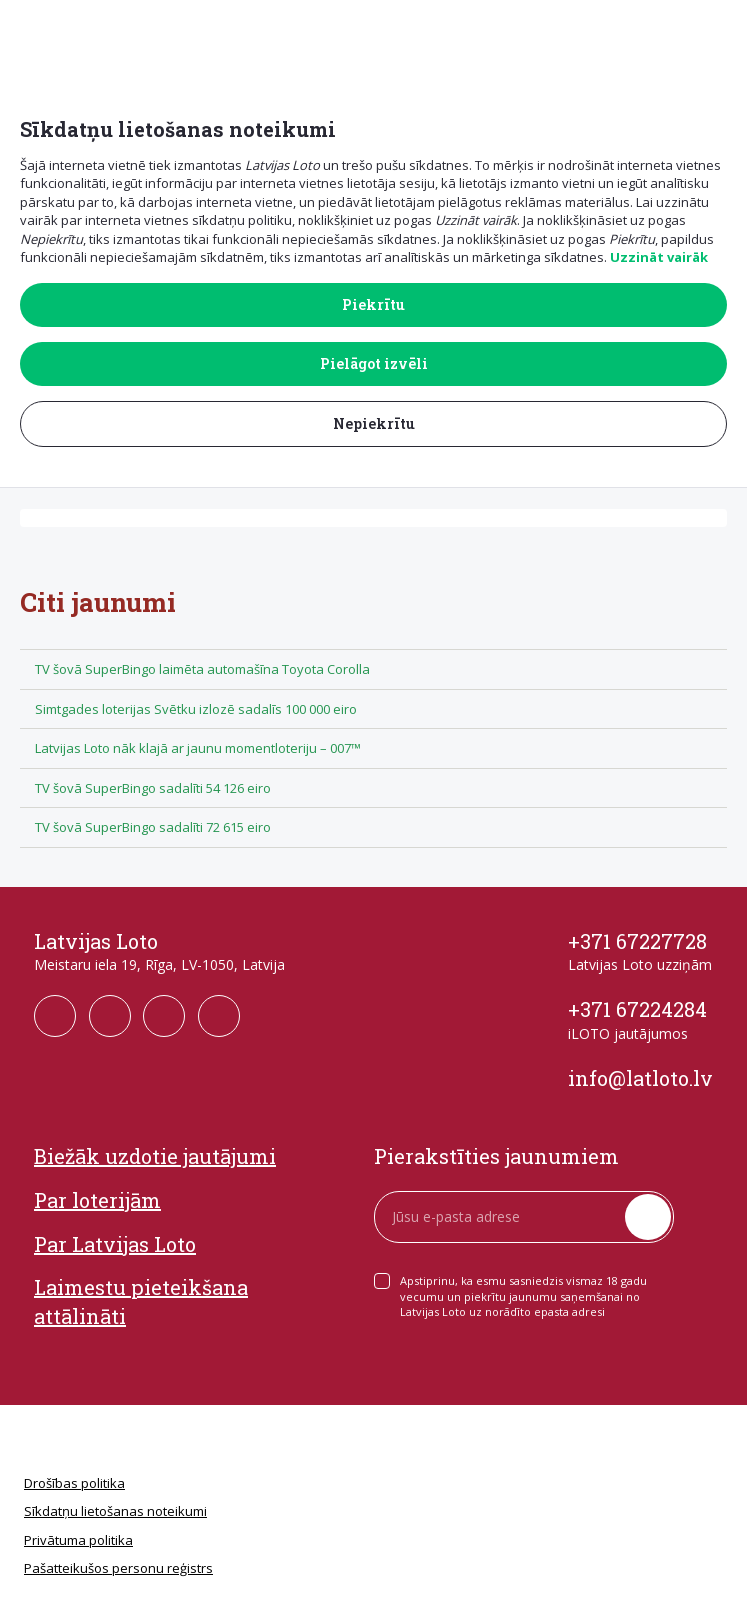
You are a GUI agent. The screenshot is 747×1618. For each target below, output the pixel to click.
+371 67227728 (637, 941)
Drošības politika (74, 1483)
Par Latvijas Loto (115, 1244)
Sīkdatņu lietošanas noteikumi (115, 1511)
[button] (718, 31)
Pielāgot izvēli (374, 363)
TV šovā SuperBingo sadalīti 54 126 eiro (153, 788)
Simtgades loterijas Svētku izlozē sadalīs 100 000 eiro (196, 709)
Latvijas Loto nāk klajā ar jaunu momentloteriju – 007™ (198, 748)
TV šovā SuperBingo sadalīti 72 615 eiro (153, 827)
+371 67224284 (637, 1009)
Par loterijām (97, 1200)
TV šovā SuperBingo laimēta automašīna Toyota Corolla (202, 669)
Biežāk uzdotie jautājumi (155, 1156)
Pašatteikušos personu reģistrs (118, 1568)
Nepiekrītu (374, 423)
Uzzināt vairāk (659, 257)
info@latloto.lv (640, 1078)
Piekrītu (373, 304)
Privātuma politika (78, 1540)
